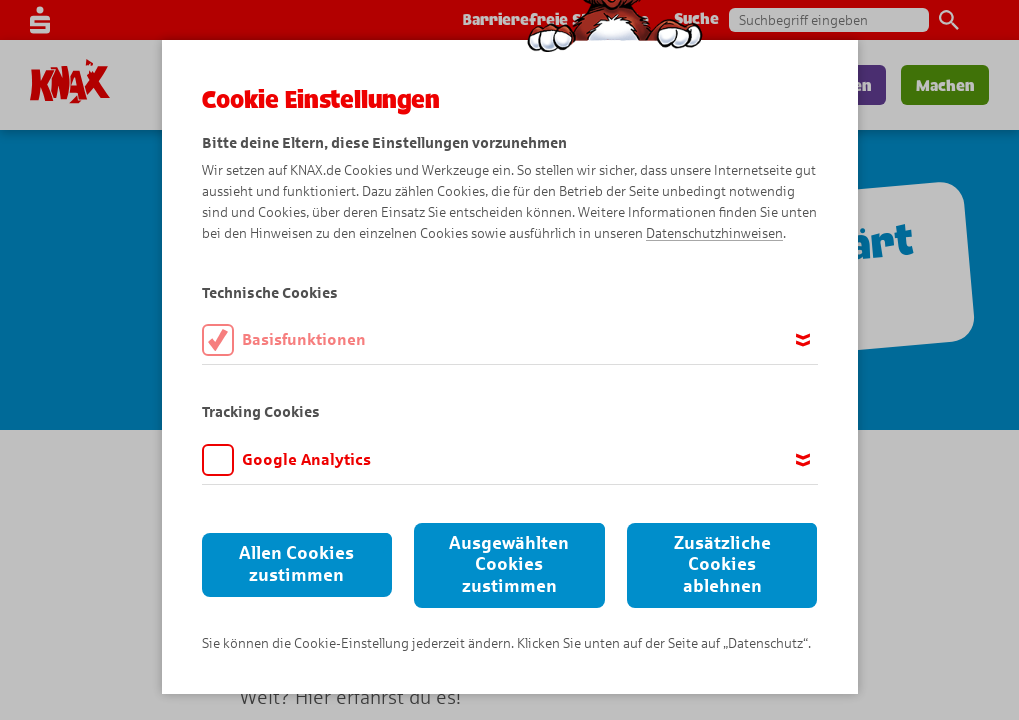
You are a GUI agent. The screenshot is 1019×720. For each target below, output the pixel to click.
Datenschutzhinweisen (714, 233)
